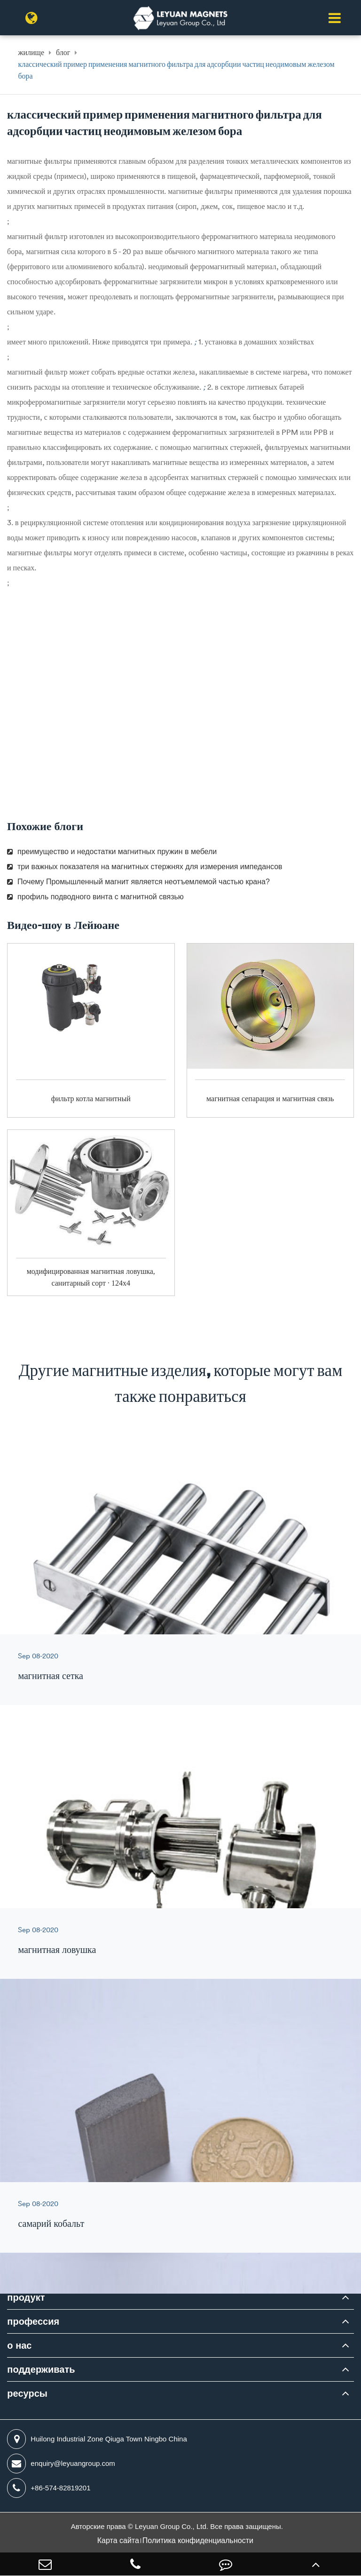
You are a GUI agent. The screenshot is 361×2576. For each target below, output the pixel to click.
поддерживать (41, 2369)
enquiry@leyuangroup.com (61, 2463)
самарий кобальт (51, 2223)
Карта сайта (118, 2540)
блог (63, 52)
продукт (26, 2297)
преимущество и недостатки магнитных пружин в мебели (112, 852)
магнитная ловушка (57, 1949)
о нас (19, 2345)
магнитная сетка (50, 1675)
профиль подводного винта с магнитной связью (95, 897)
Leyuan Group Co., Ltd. (172, 2526)
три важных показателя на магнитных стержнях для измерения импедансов (145, 867)
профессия (33, 2321)
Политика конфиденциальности (197, 2540)
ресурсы (27, 2393)
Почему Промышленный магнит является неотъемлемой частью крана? (138, 882)
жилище (31, 52)
